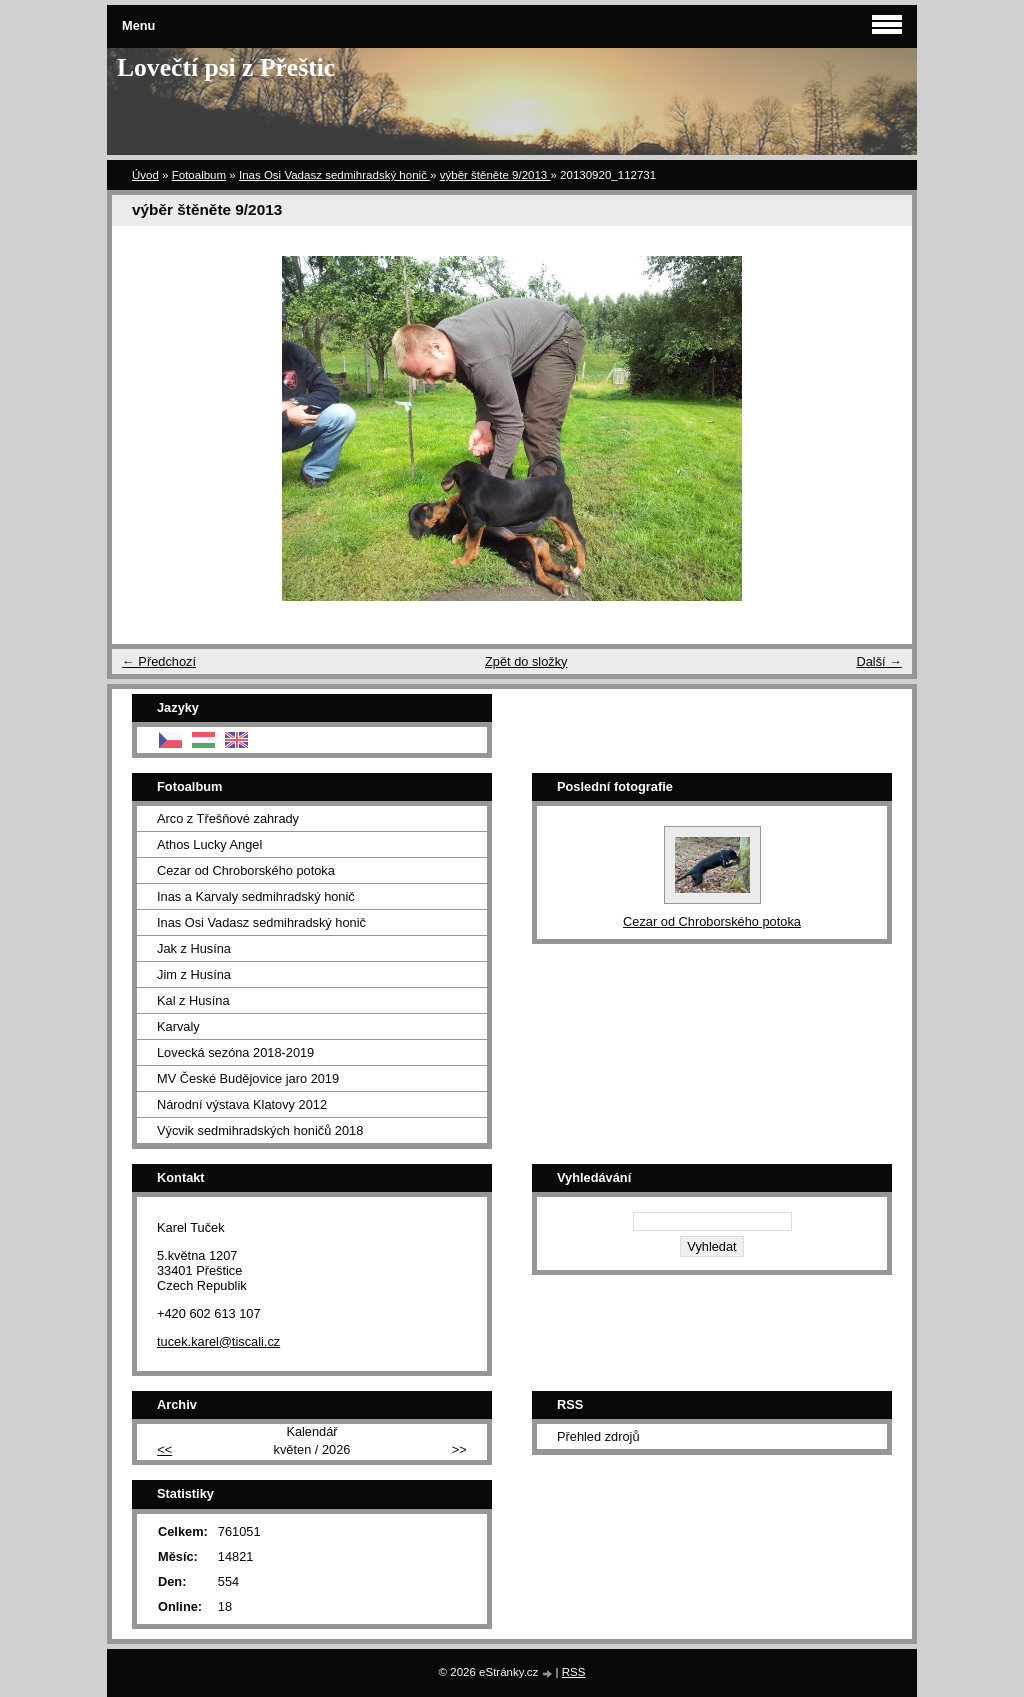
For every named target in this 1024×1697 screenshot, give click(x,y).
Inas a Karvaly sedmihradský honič (256, 896)
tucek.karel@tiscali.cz (218, 1341)
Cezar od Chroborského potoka (246, 870)
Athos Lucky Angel (209, 844)
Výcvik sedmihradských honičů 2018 (260, 1130)
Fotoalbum (199, 175)
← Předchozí (159, 661)
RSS (574, 1672)
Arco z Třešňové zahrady (228, 818)
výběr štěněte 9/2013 (495, 175)
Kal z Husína (193, 1000)
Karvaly (178, 1026)
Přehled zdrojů (598, 1436)
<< (164, 1449)
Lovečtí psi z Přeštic (226, 67)
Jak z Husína (194, 948)
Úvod (145, 175)
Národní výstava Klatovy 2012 (242, 1104)
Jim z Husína (194, 974)
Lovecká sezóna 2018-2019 (235, 1052)
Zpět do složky (526, 661)
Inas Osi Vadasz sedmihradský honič (334, 175)
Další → (879, 661)
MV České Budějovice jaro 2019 (248, 1078)
